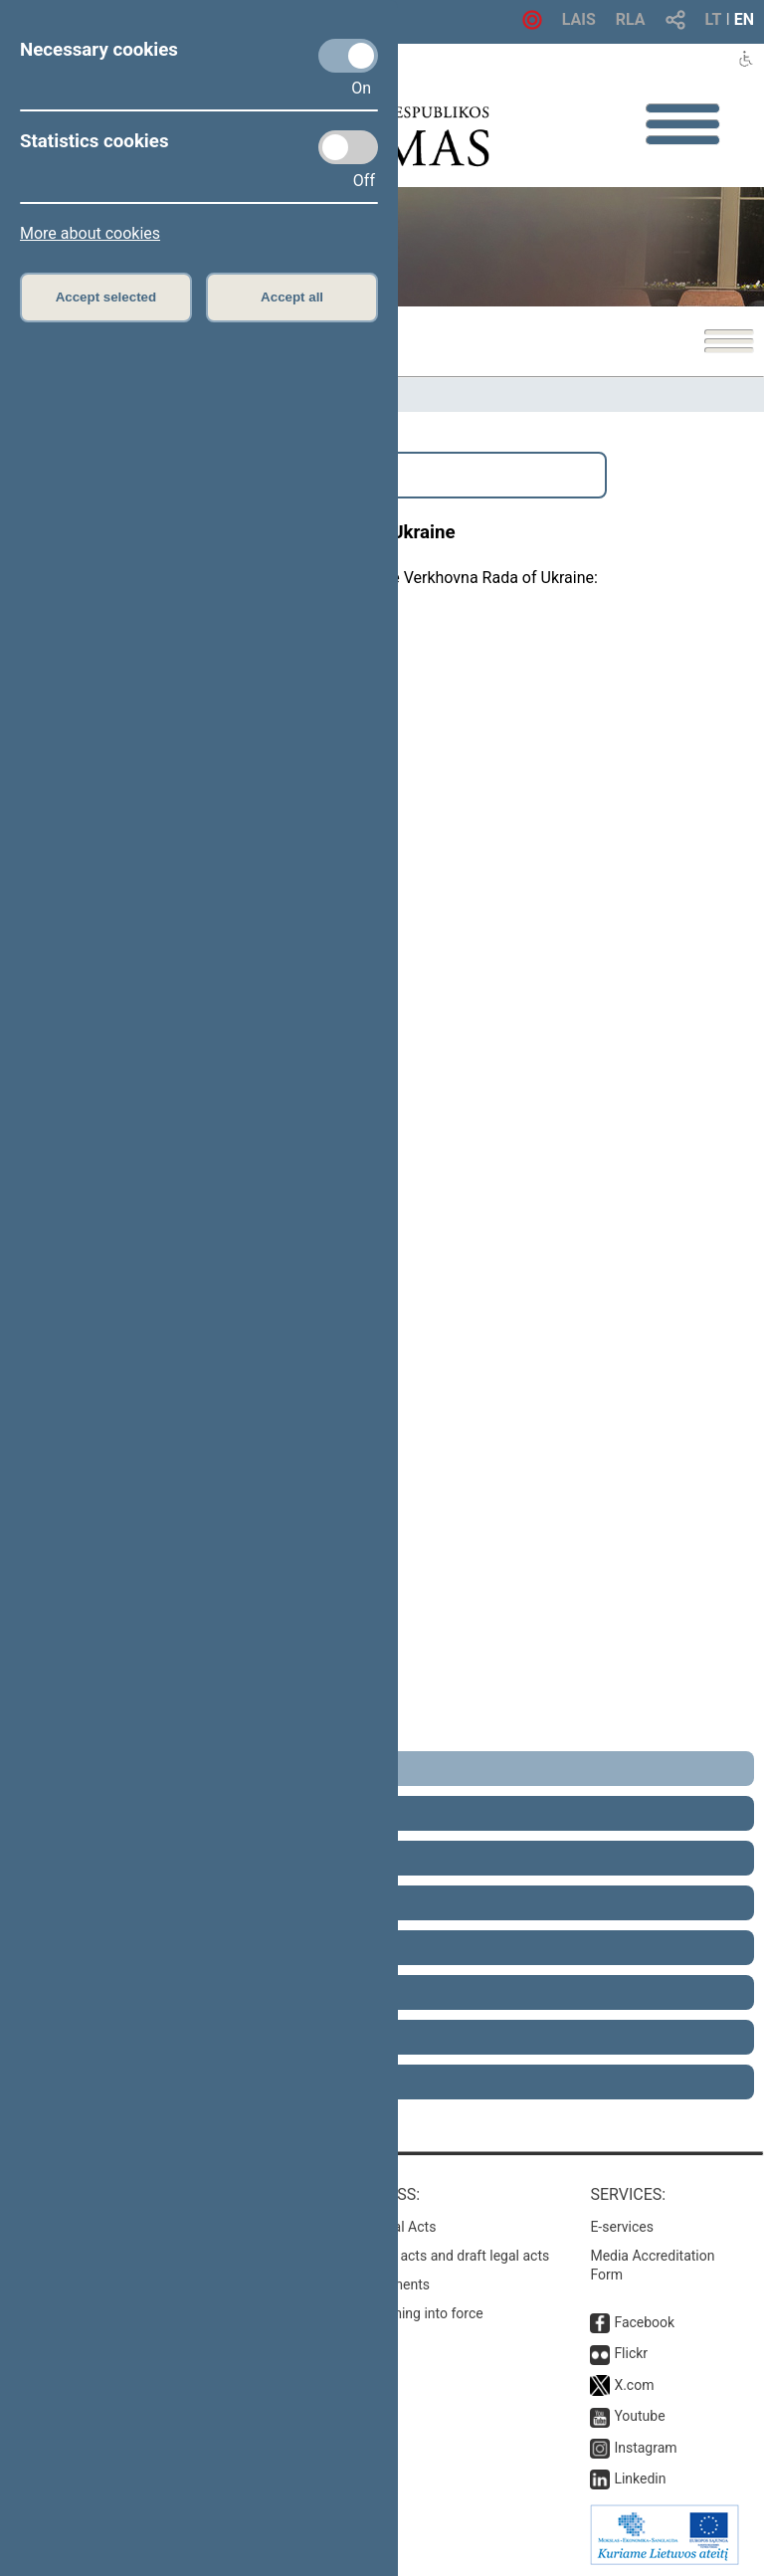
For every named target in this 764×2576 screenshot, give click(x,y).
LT (713, 19)
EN (744, 19)
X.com (634, 2385)
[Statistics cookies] (348, 147)
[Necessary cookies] (348, 56)
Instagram (645, 2448)
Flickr (631, 2353)
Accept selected (106, 297)
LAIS (579, 19)
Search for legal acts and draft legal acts (425, 2256)
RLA (631, 19)
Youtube (639, 2416)
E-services (622, 2227)
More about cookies (90, 233)
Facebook (644, 2322)
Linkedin (640, 2478)
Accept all (292, 297)
